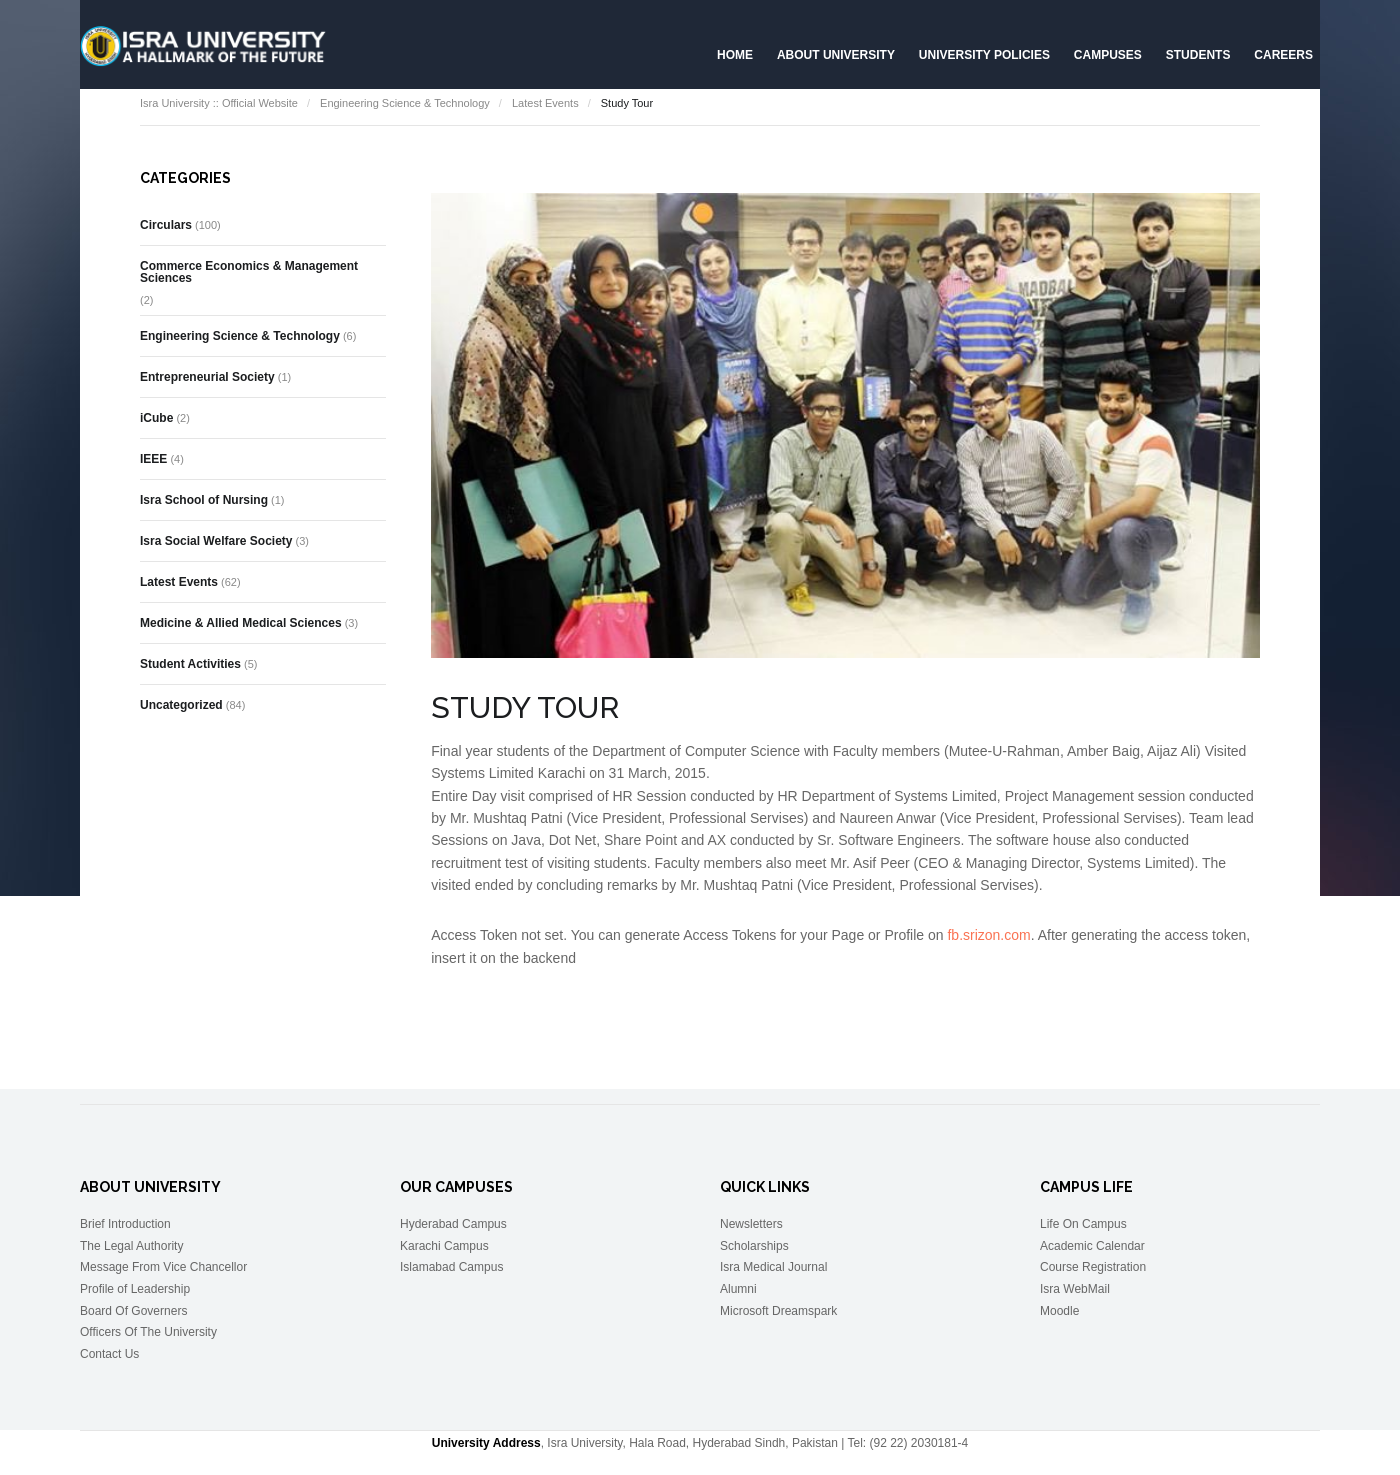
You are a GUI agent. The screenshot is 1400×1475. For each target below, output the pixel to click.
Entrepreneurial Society (207, 377)
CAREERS (1283, 55)
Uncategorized (181, 705)
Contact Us (109, 1354)
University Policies (984, 55)
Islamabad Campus (451, 1267)
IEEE (153, 459)
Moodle (1059, 1311)
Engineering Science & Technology (405, 103)
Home (735, 55)
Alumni (738, 1289)
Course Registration (1093, 1267)
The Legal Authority (131, 1246)
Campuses (1108, 55)
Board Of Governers (133, 1311)
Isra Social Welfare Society (216, 541)
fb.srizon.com (988, 935)
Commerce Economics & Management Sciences (249, 272)
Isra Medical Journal (773, 1267)
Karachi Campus (444, 1246)
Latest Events (545, 103)
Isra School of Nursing (204, 500)
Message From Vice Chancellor (163, 1267)
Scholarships (754, 1246)
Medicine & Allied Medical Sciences (241, 623)
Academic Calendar (1092, 1246)
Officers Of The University (148, 1332)
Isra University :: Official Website (219, 103)
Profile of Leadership (135, 1289)
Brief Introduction (125, 1224)
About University (836, 55)
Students (1198, 55)
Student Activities (190, 664)
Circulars (166, 225)
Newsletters (751, 1224)
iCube (156, 418)
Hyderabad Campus (453, 1224)
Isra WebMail (1075, 1289)
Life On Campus (1083, 1224)
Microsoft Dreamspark (778, 1311)
